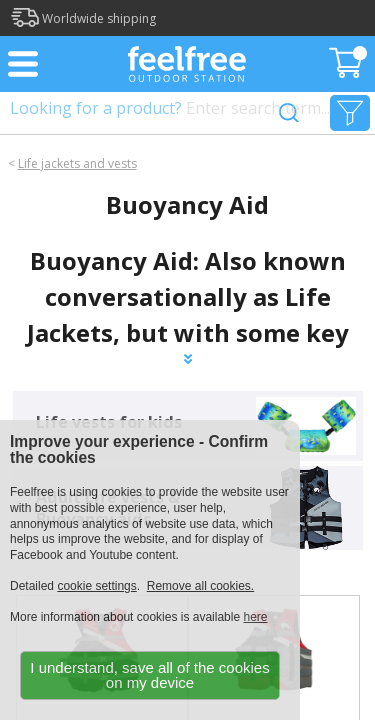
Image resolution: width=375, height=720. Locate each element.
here (255, 617)
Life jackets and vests (77, 163)
